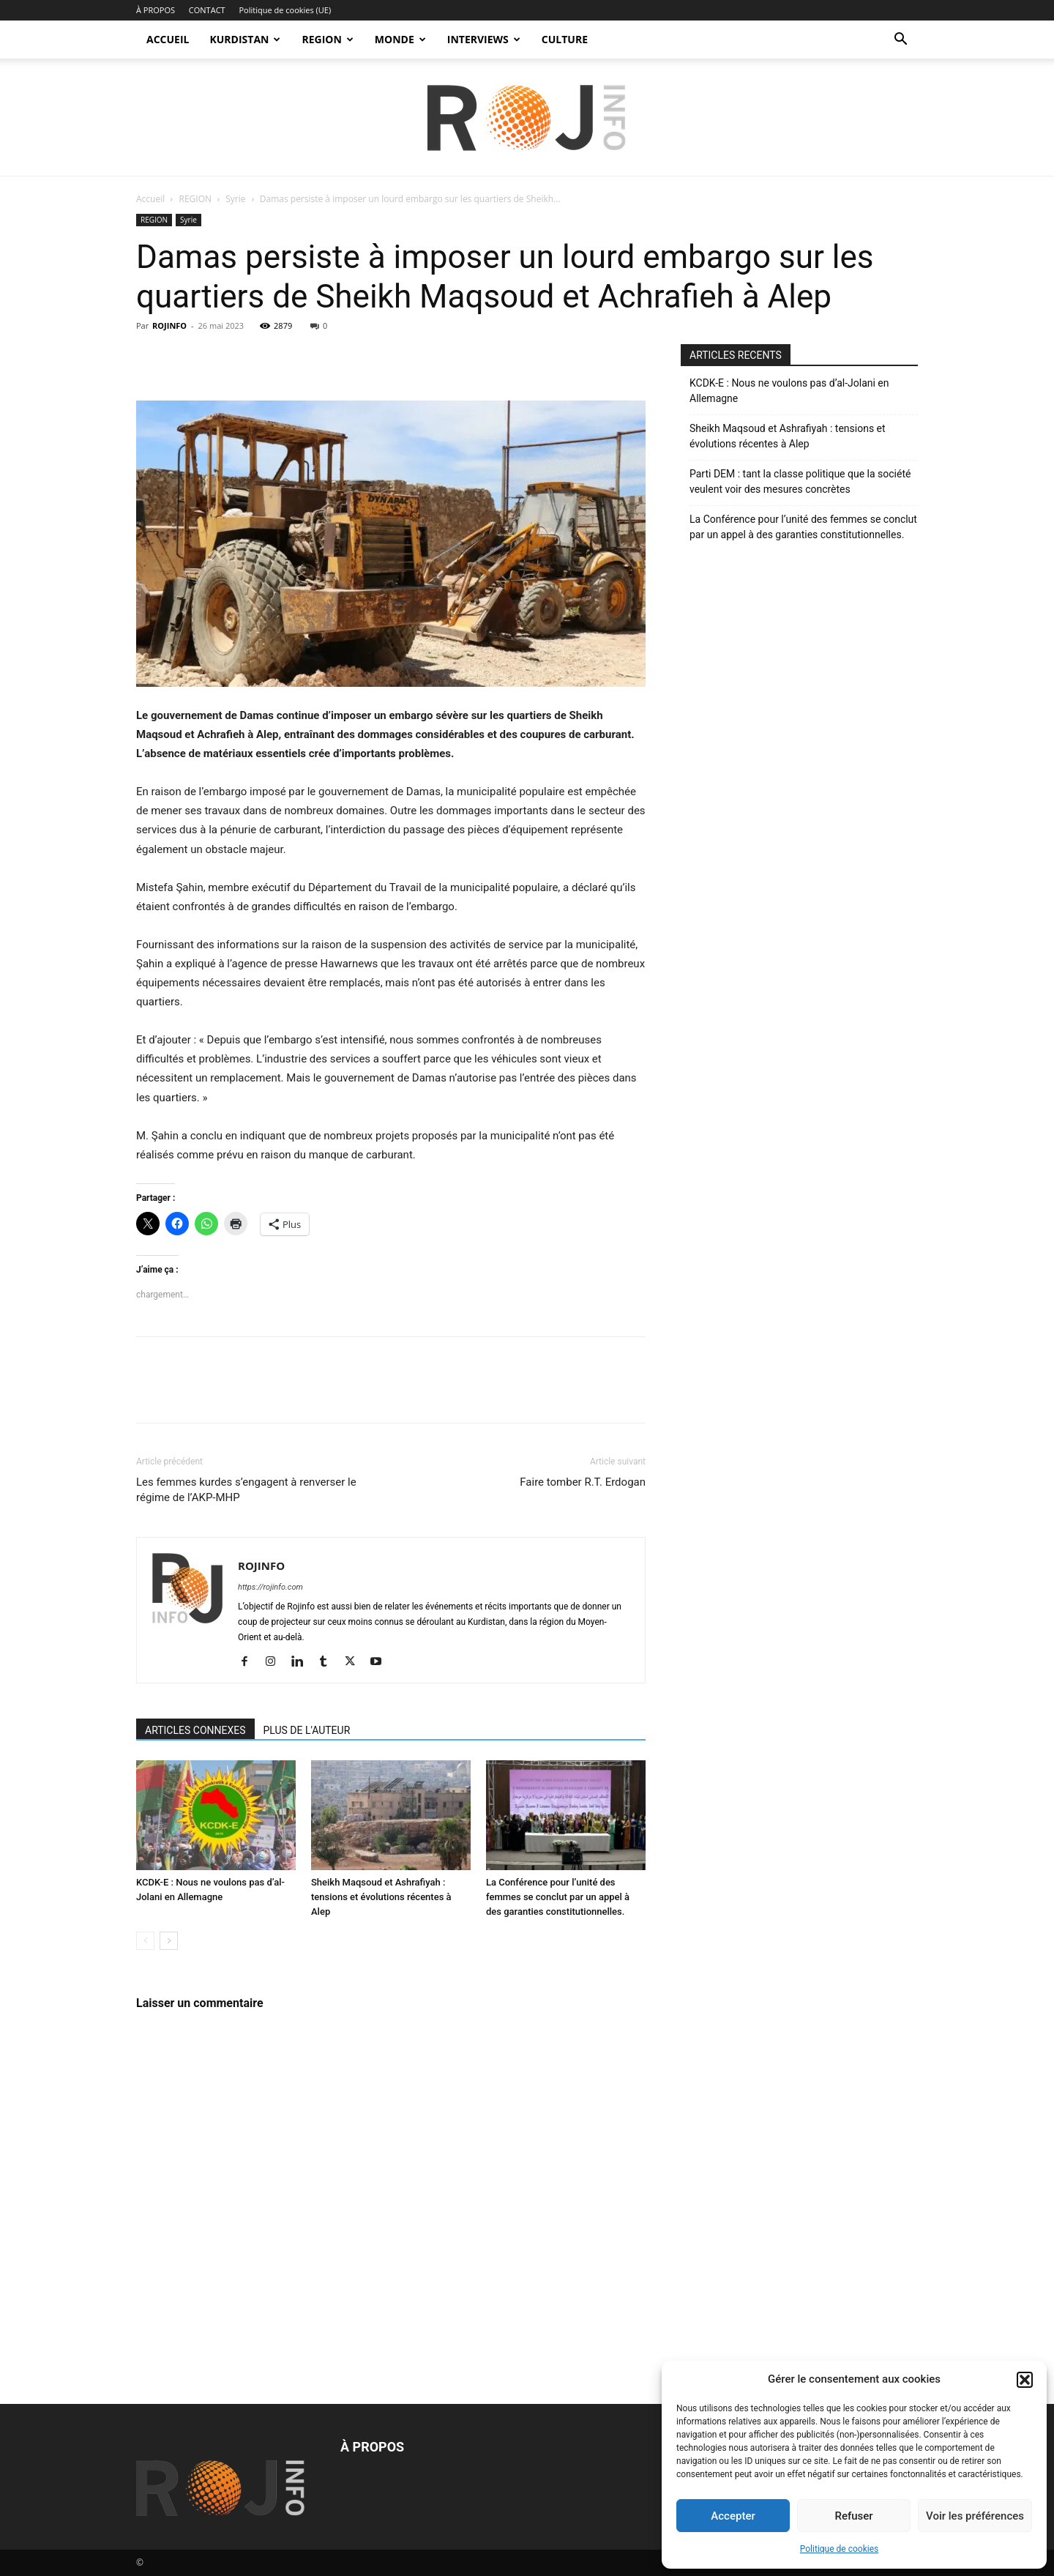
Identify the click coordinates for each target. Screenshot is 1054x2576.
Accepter (733, 2516)
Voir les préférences (975, 2516)
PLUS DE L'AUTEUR (307, 1730)
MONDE (400, 39)
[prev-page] (145, 1941)
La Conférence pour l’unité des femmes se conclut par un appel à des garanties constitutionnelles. (557, 1897)
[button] (1024, 2379)
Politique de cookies (839, 2549)
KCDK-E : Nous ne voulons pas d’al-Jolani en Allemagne (789, 390)
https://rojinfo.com (270, 1587)
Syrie (235, 199)
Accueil (150, 199)
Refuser (853, 2516)
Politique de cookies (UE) (285, 9)
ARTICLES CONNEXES (195, 1730)
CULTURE (565, 39)
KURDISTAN (244, 39)
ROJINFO (169, 325)
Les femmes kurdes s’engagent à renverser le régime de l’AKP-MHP (246, 1489)
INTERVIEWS (483, 39)
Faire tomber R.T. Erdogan (583, 1482)
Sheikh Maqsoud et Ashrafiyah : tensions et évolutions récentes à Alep (381, 1897)
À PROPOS (155, 9)
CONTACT (207, 9)
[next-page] (169, 1941)
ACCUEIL (167, 39)
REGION (327, 39)
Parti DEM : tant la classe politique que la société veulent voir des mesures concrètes (800, 481)
